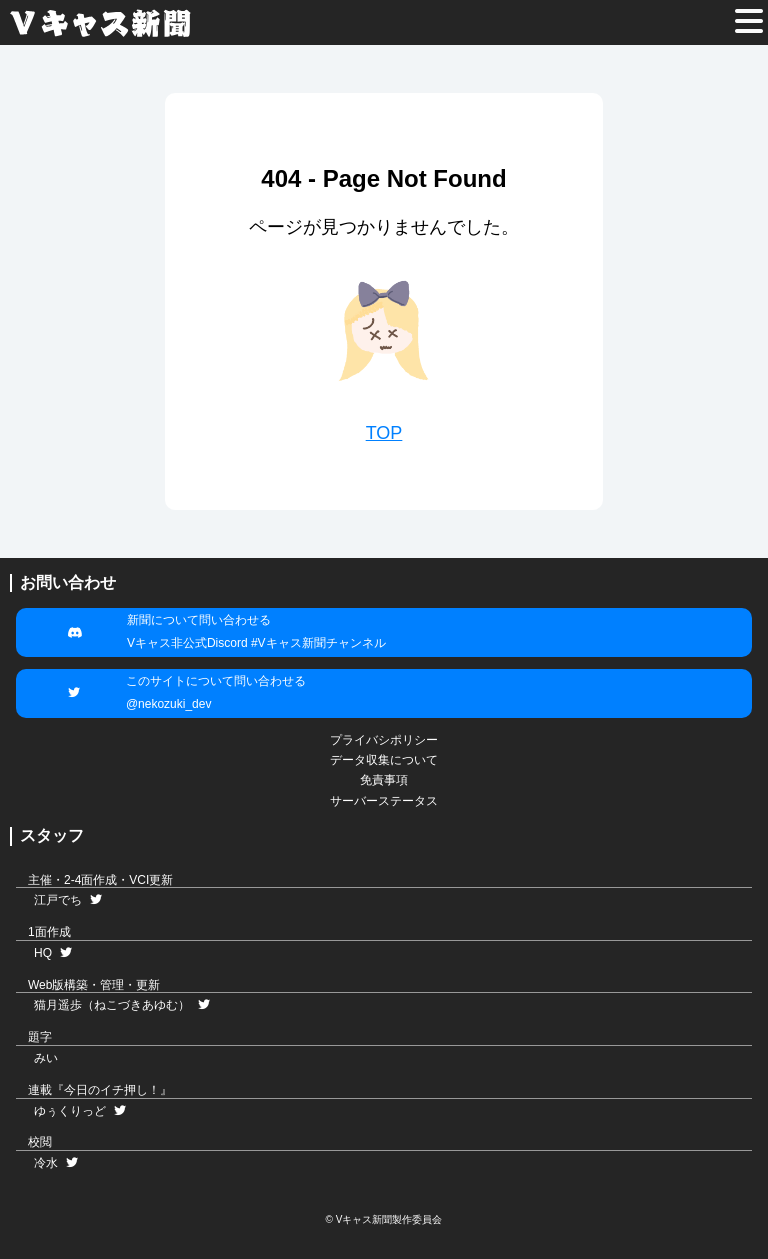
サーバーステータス (384, 801)
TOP (384, 433)
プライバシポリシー (384, 740)
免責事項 (384, 780)
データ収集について (384, 760)
